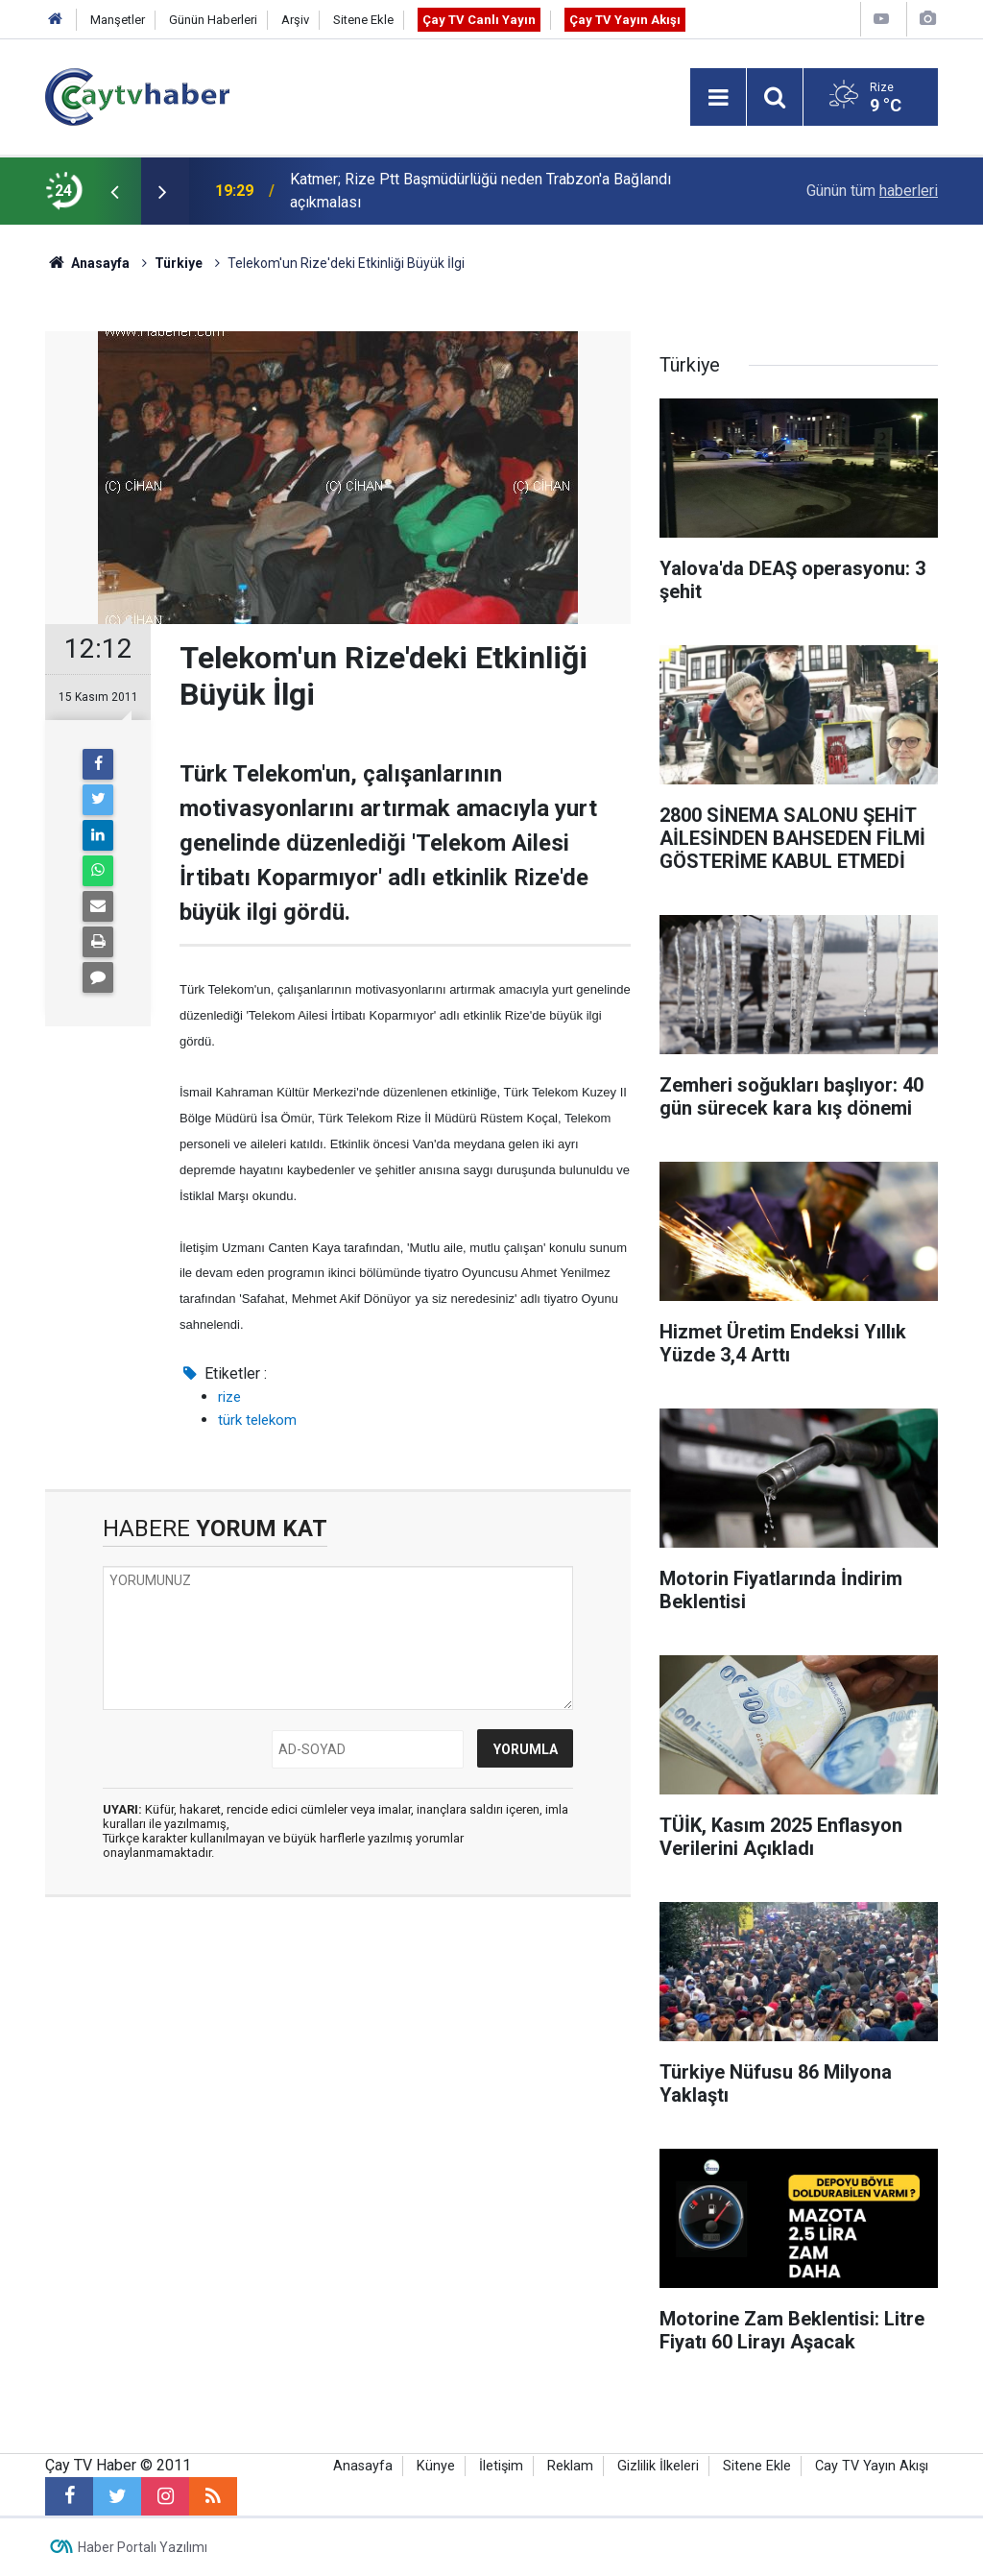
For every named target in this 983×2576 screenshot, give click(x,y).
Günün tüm (872, 190)
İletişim (501, 2466)
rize (229, 1397)
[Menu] (718, 98)
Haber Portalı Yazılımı (142, 2547)
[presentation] (114, 191)
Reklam (570, 2466)
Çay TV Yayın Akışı (625, 19)
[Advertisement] (338, 2093)
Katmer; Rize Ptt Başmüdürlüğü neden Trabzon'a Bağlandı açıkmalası (480, 190)
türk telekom (257, 1420)
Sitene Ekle (363, 19)
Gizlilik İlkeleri (658, 2466)
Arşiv (295, 19)
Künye (436, 2466)
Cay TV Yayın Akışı (871, 2466)
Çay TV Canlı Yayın (479, 19)
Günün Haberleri (213, 19)
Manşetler (117, 19)
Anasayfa (363, 2466)
